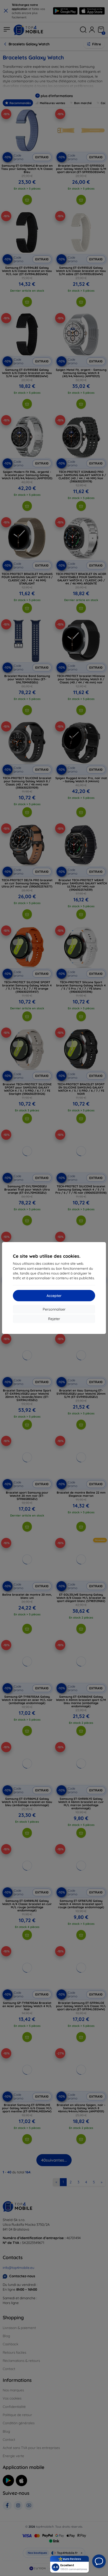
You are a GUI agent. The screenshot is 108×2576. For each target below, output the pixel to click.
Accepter (54, 1295)
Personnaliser (54, 1309)
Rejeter (54, 1318)
